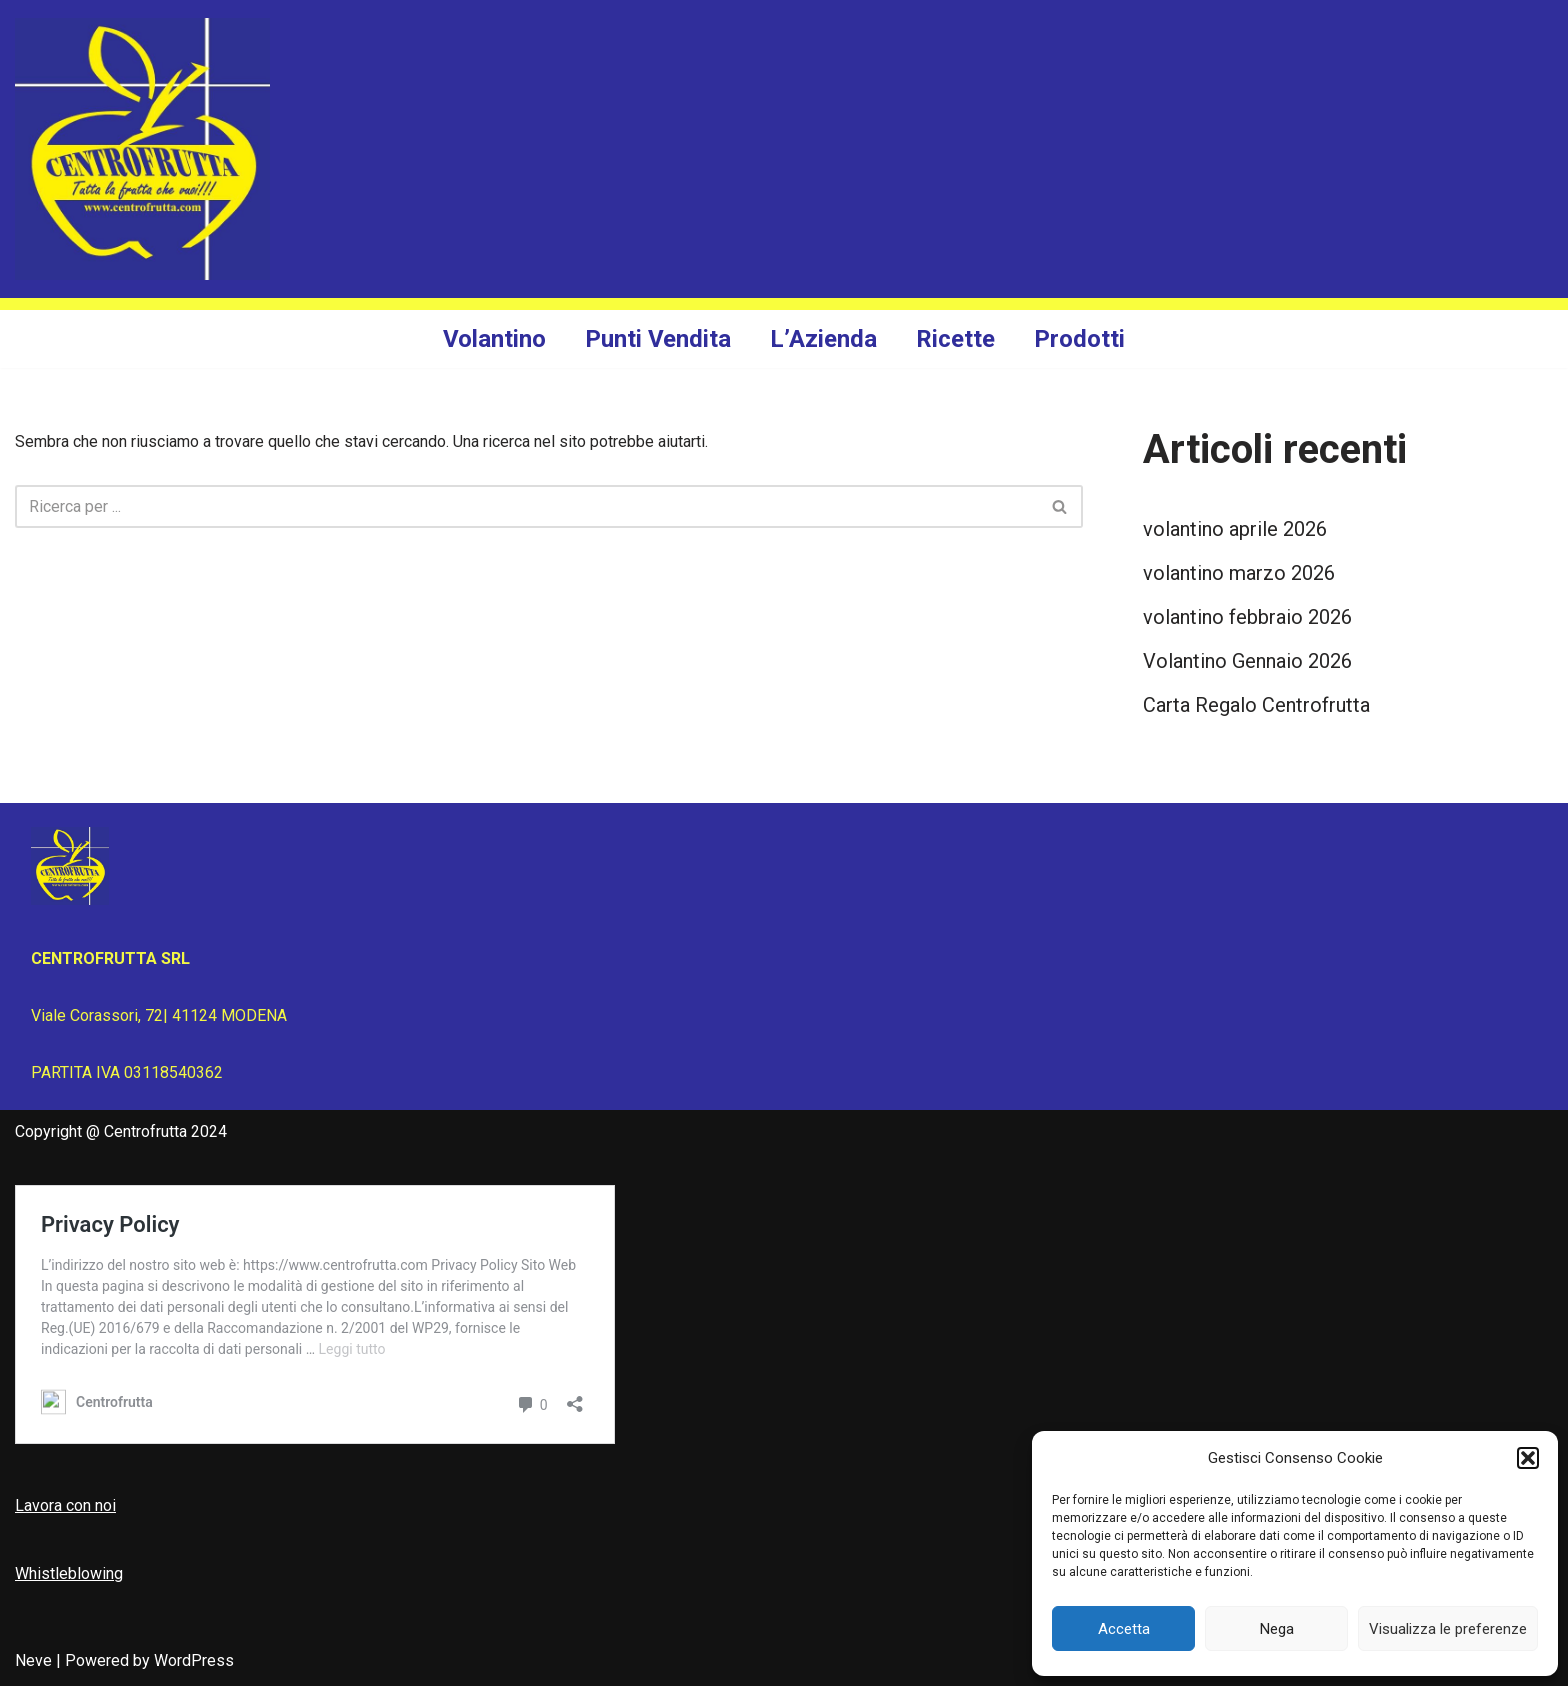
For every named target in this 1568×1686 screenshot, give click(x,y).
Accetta (1124, 1629)
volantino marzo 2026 (1239, 573)
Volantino (494, 339)
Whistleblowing (69, 1573)
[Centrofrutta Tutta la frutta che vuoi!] (142, 149)
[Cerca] (526, 506)
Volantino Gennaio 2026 (1247, 661)
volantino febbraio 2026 (1247, 617)
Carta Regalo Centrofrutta (1256, 705)
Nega (1277, 1629)
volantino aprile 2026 (1235, 529)
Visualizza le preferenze (1448, 1629)
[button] (1528, 1458)
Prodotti (1079, 339)
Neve (33, 1660)
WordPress (194, 1660)
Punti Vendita (658, 339)
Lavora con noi (65, 1505)
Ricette (955, 339)
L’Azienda (823, 339)
